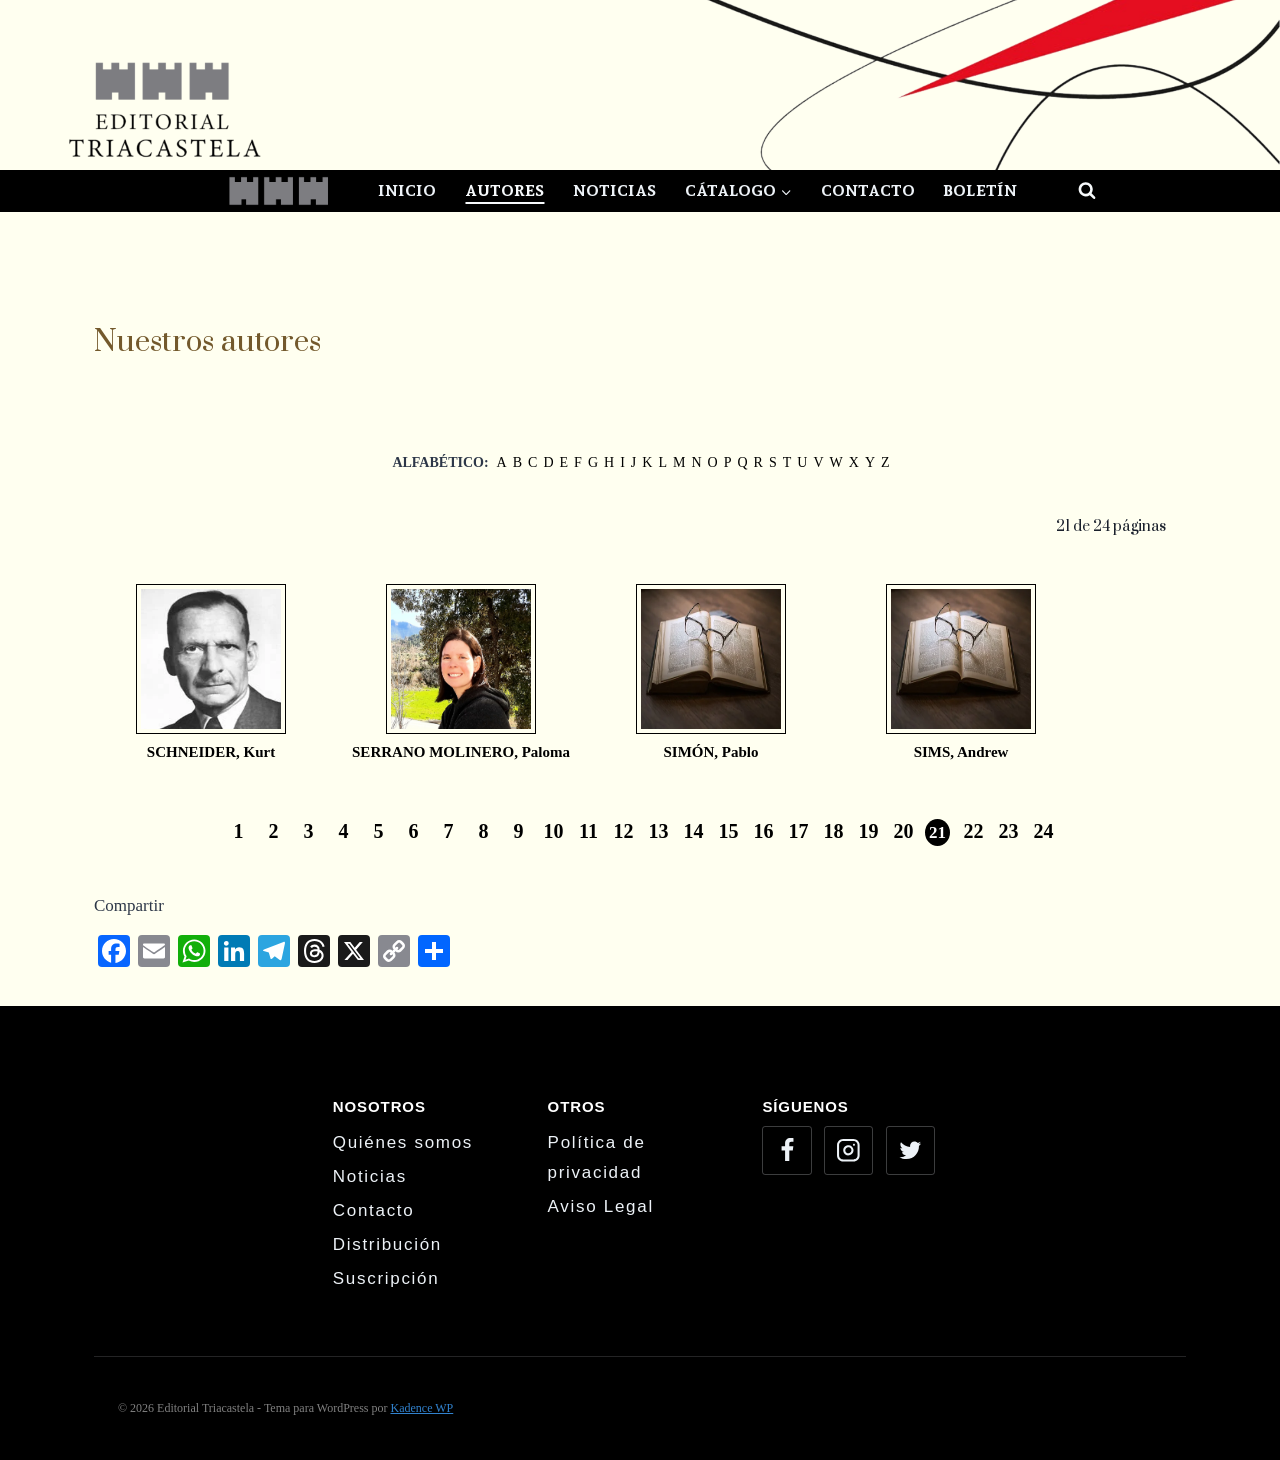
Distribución (387, 1244)
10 (554, 831)
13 (659, 831)
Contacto (868, 190)
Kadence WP (421, 1408)
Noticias (614, 190)
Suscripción (386, 1278)
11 (588, 831)
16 (764, 831)
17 (799, 831)
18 (834, 831)
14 (694, 831)
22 (974, 831)
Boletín (980, 190)
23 (1009, 831)
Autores (504, 190)
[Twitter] (910, 1150)
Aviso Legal (601, 1206)
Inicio (407, 190)
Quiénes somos (403, 1142)
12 (624, 831)
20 (904, 831)
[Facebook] (786, 1150)
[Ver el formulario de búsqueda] (1069, 191)
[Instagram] (848, 1150)
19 (869, 831)
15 (729, 831)
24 (1044, 831)
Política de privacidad (597, 1158)
